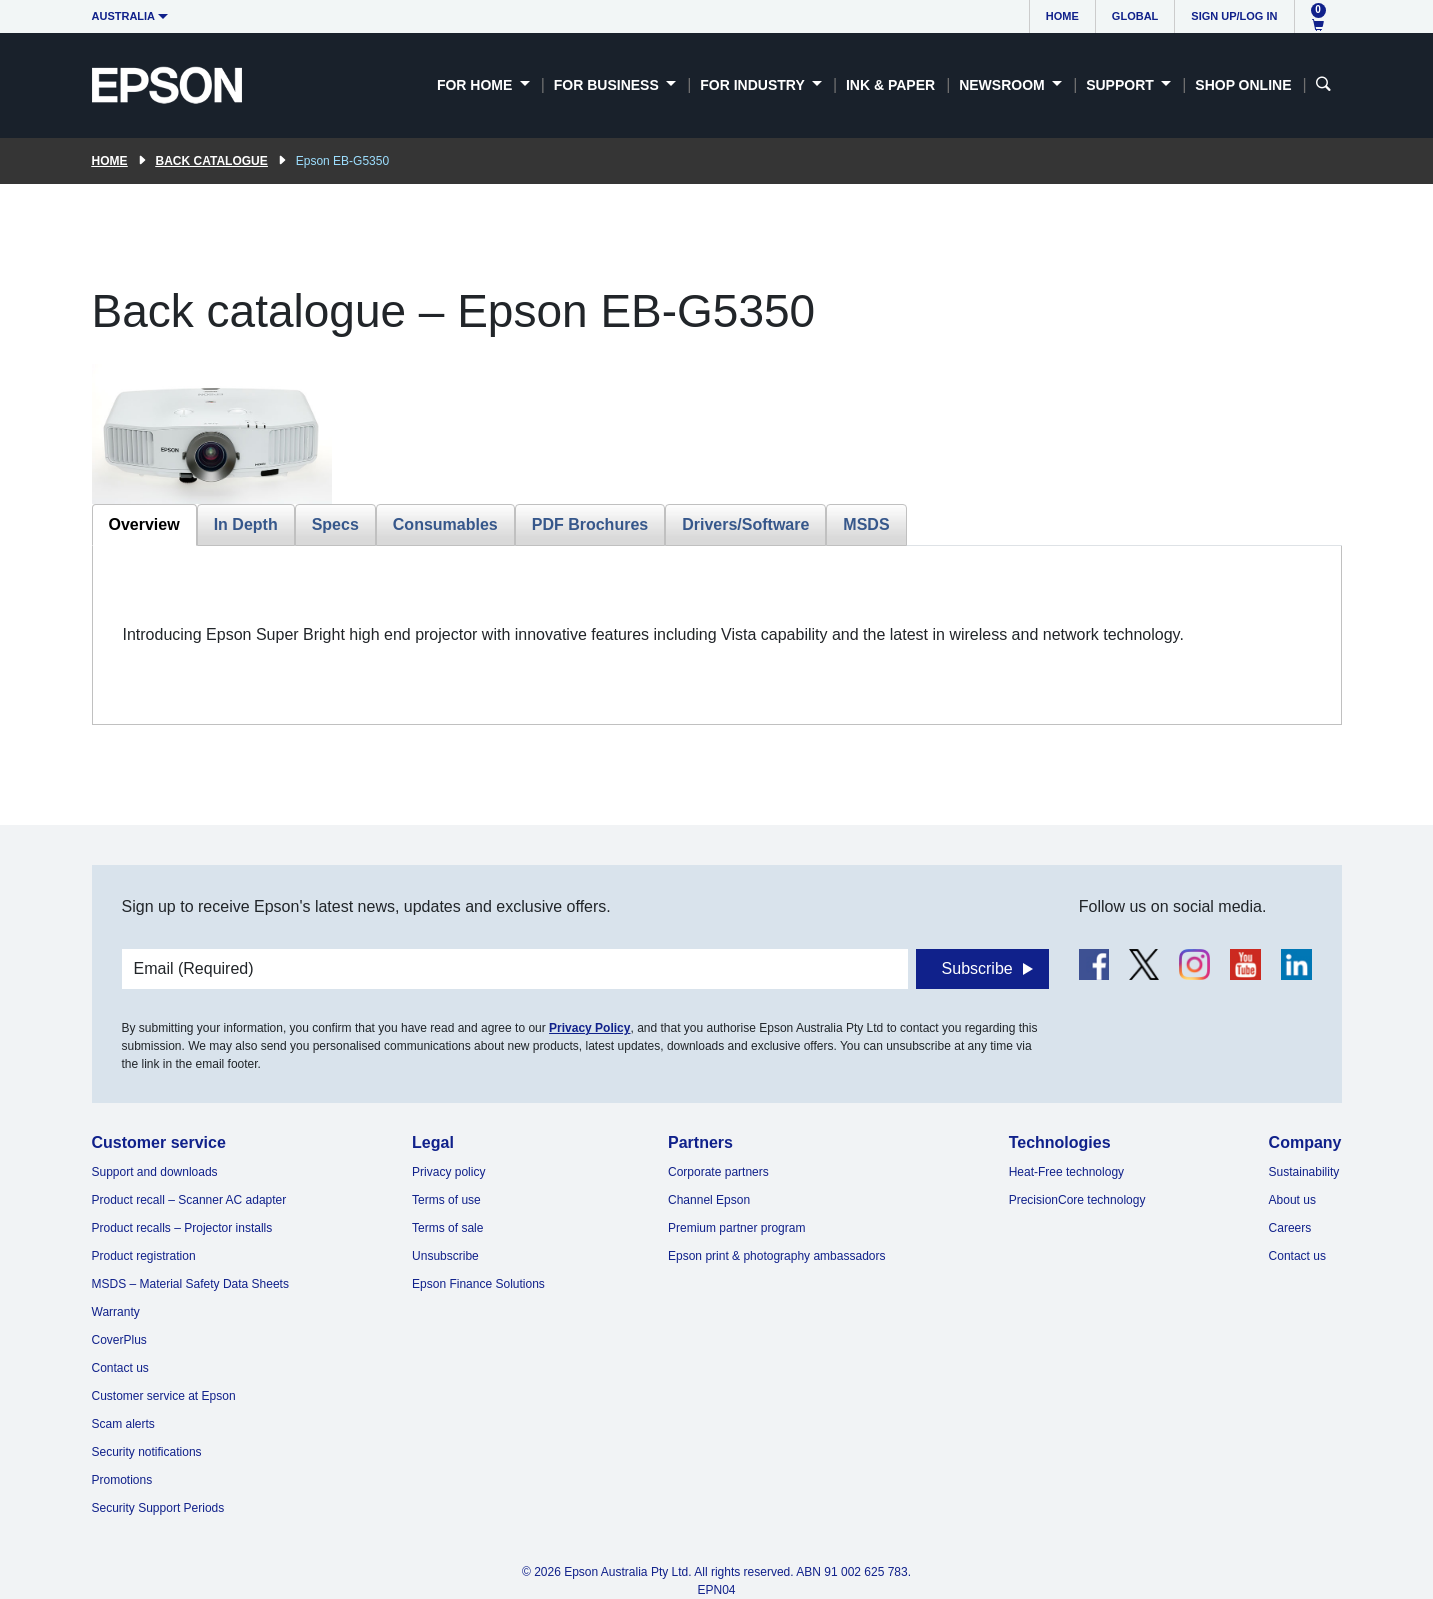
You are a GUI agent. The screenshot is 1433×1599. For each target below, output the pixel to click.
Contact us (120, 1368)
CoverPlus (119, 1340)
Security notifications (147, 1452)
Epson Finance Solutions (478, 1284)
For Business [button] (608, 85)
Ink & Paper (890, 85)
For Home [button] (476, 85)
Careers (1290, 1228)
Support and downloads (155, 1172)
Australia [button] (124, 16)
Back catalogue (212, 161)
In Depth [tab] (246, 524)
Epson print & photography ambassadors (776, 1256)
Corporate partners (718, 1172)
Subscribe (977, 968)
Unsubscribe (445, 1256)
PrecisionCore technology (1077, 1200)
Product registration (144, 1256)
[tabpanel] (717, 635)
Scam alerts (123, 1424)
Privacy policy (448, 1172)
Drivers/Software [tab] (745, 524)
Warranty (116, 1312)
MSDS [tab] (866, 524)
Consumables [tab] (445, 524)
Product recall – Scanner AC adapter (189, 1200)
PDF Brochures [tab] (590, 524)
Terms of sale (447, 1228)
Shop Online (1243, 85)
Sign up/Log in (1234, 16)
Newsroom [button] (1003, 85)
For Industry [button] (754, 85)
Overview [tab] (144, 524)
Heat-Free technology (1066, 1172)
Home (1062, 16)
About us (1292, 1200)
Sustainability (1304, 1172)
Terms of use (446, 1200)
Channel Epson (709, 1200)
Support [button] (1122, 85)
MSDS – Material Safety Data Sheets (190, 1284)
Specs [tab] (335, 524)
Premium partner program (736, 1228)
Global (1135, 16)
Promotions (122, 1480)
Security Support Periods (158, 1508)
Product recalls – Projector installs (182, 1228)
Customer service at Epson (164, 1396)
